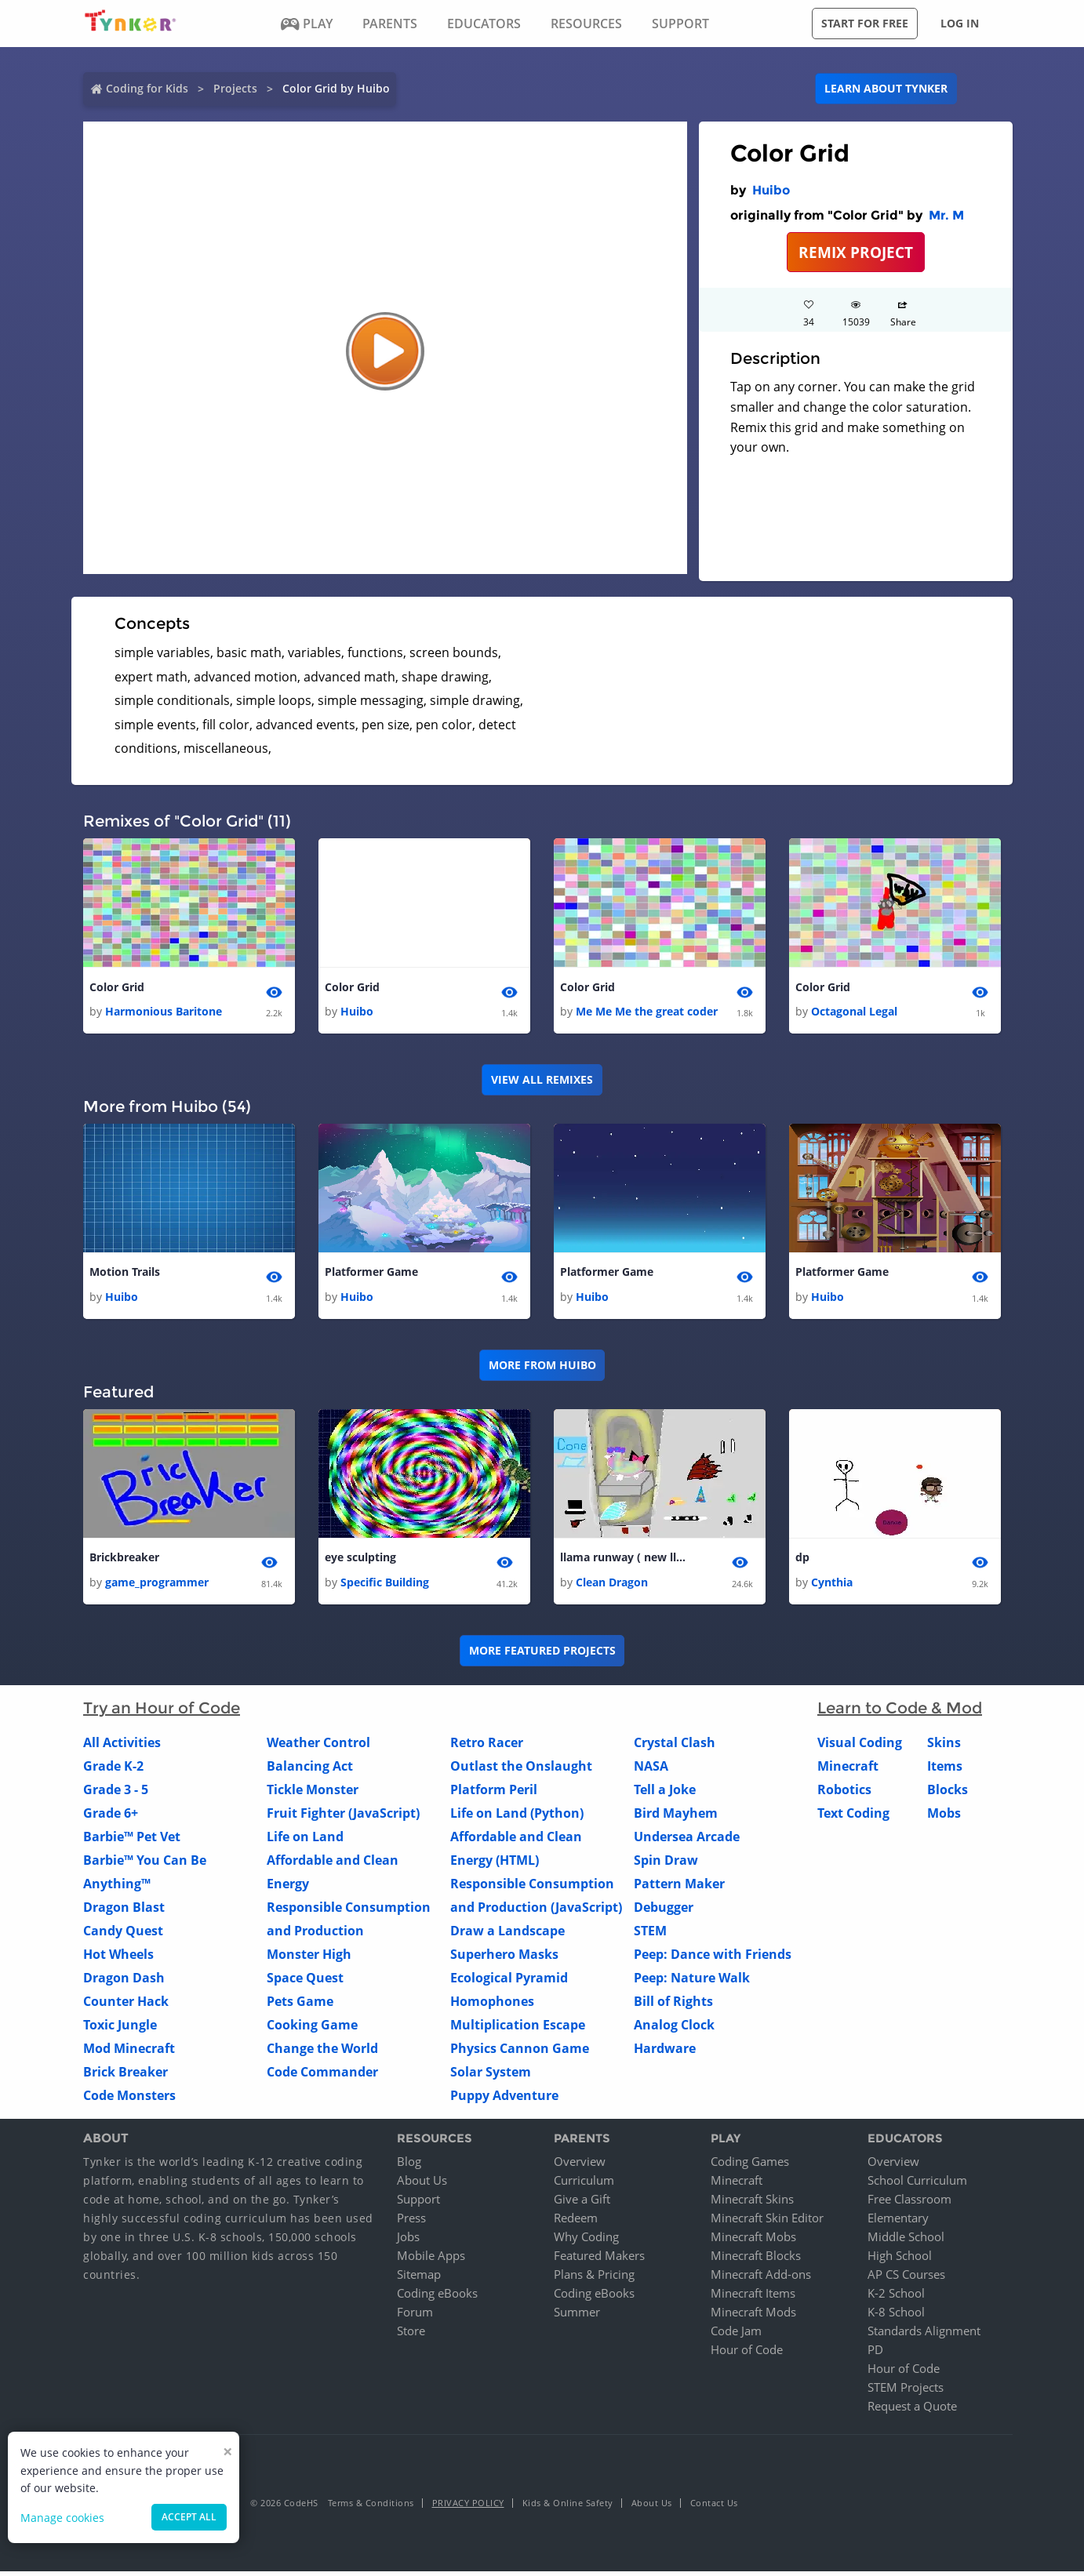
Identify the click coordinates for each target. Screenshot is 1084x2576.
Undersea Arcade (687, 1840)
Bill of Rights (673, 2005)
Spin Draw (666, 1864)
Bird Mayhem (676, 1817)
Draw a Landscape (507, 1934)
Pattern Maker (679, 1887)
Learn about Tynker (886, 88)
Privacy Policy (468, 2507)
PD (875, 2354)
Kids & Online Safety (567, 2507)
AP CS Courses (906, 2279)
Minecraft (847, 1769)
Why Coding (586, 2241)
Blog (409, 2166)
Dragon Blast (124, 1911)
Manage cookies (62, 2517)
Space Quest (305, 1981)
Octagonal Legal (854, 1012)
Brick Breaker (125, 2075)
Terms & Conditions (371, 2507)
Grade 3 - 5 (115, 1793)
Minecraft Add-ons (761, 2279)
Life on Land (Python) (517, 1817)
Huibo (771, 190)
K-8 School (896, 2316)
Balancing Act (310, 1769)
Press (411, 2222)
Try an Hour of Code (161, 1711)
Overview (580, 2166)
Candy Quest (123, 1934)
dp (802, 1560)
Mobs (944, 1817)
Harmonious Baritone (163, 1012)
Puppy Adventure (504, 2099)
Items (944, 1769)
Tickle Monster (312, 1793)
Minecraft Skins (752, 2203)
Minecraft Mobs (753, 2241)
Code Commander (322, 2075)
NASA (651, 1769)
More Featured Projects (542, 1655)
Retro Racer (486, 1746)
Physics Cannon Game (519, 2052)
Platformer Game (371, 1273)
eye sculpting (360, 1560)
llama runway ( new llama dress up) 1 (623, 1560)
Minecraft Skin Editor (767, 2222)
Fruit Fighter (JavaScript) (343, 1817)
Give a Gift (582, 2203)
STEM (650, 1934)
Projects (235, 88)
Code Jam (736, 2335)
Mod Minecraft (129, 2052)
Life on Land (305, 1840)
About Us (422, 2185)
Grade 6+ (110, 1817)
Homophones (492, 2005)
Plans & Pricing (594, 2279)
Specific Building (384, 1586)
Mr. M (946, 215)
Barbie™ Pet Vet (131, 1840)
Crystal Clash (674, 1746)
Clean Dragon (612, 1586)
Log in (959, 23)
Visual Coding (859, 1746)
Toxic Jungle (120, 2028)
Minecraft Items (753, 2297)
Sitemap (419, 2279)
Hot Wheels (118, 1958)
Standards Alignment (924, 2335)
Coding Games (750, 2166)
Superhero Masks (504, 1958)
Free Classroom (909, 2203)
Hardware (665, 2052)
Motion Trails (124, 1273)
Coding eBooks (437, 2297)
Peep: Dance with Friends (712, 1958)
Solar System (490, 2075)
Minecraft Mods (753, 2316)
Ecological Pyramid (509, 1981)
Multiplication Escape (517, 2028)
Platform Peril (493, 1793)
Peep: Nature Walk (692, 1981)
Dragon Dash (124, 1981)
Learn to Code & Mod (899, 1711)
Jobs (408, 2241)
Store (411, 2335)
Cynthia (832, 1586)
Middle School (906, 2241)
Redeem (576, 2222)
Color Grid (116, 987)
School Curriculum (917, 2185)
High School (900, 2260)
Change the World (322, 2052)
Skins (944, 1746)
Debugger (663, 1911)
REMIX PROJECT (855, 252)
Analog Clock (674, 2028)
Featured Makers (599, 2260)
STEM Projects (906, 2392)
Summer (577, 2316)
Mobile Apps (431, 2260)
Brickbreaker (124, 1560)
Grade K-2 (113, 1769)
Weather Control (318, 1746)
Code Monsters (129, 2099)
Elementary (898, 2222)
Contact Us (714, 2507)
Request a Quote (912, 2410)
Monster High (309, 1958)
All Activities (122, 1746)
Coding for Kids (147, 88)
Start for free (864, 23)
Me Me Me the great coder (647, 1012)
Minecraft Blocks (756, 2260)
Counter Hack (126, 2005)
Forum (415, 2316)
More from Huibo (542, 1368)
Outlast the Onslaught (521, 1769)
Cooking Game (312, 2028)
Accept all (189, 2516)
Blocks (947, 1793)
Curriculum (584, 2185)
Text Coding (853, 1817)
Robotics (844, 1793)
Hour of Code (747, 2354)
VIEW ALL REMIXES (542, 1081)
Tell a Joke (665, 1793)
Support (418, 2203)
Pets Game (300, 2005)
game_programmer (157, 1586)
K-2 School (896, 2297)
